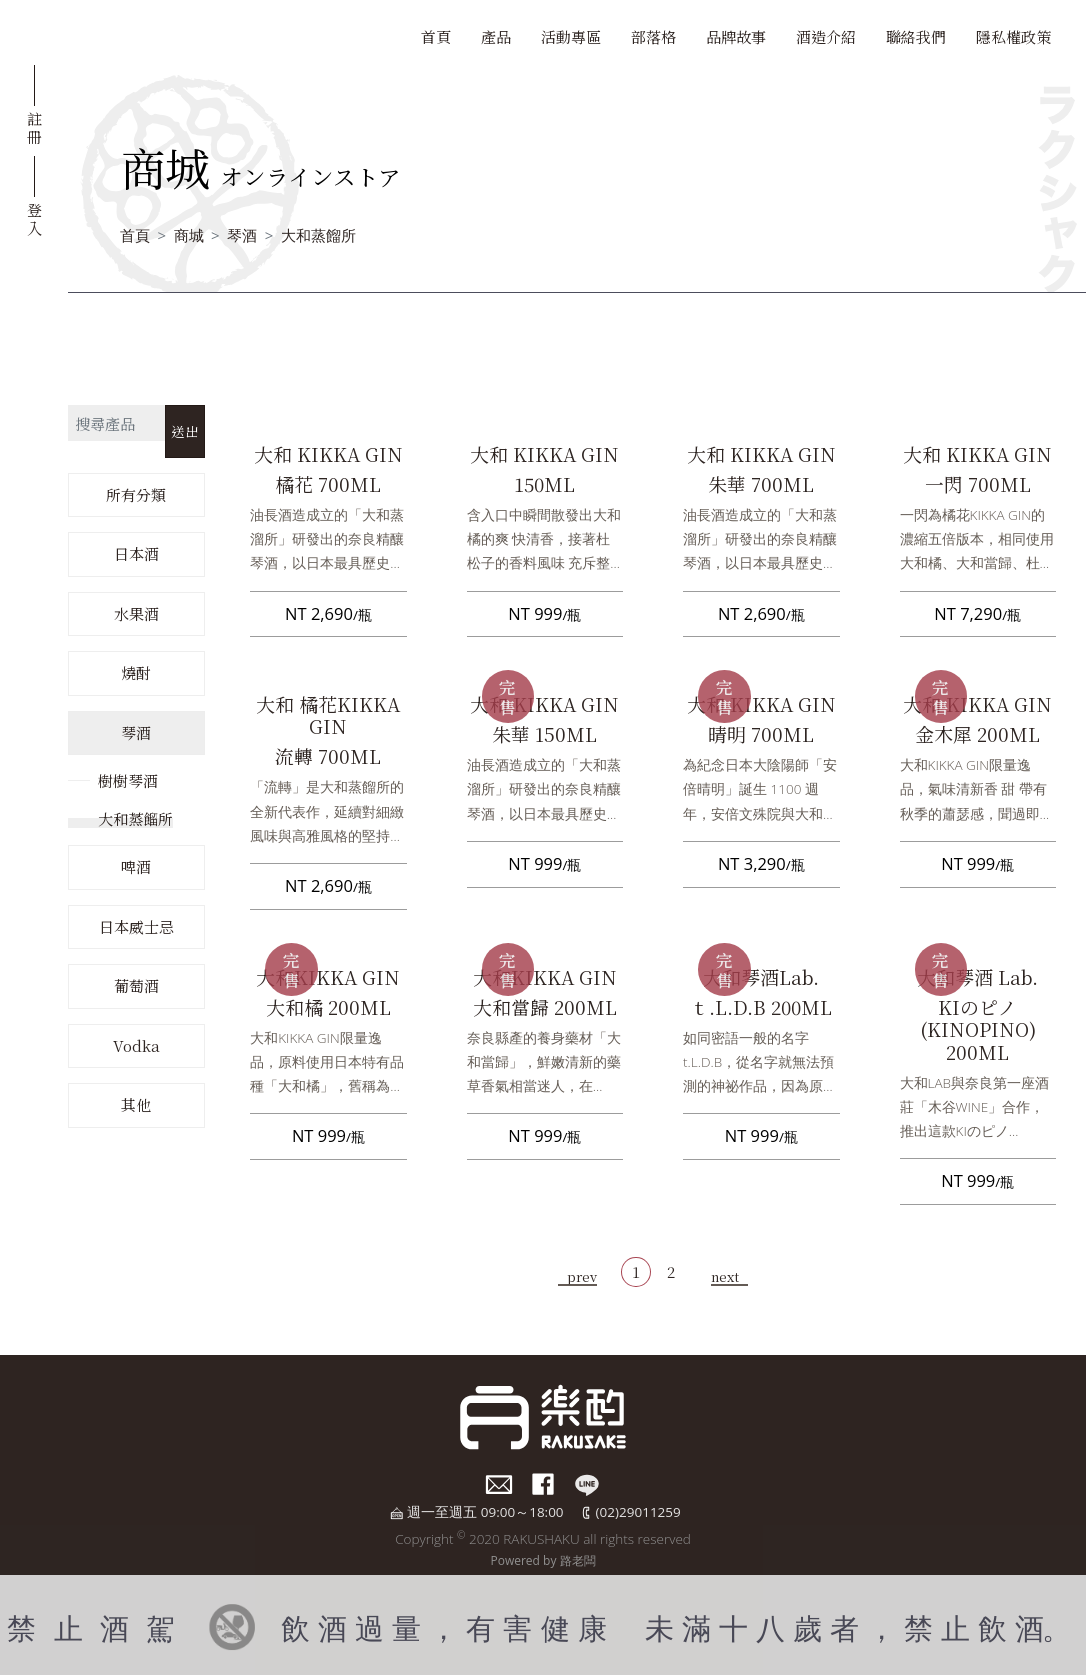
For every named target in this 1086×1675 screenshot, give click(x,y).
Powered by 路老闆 (542, 1560)
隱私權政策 (1013, 36)
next (725, 1276)
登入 (34, 218)
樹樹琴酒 (128, 780)
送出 (185, 431)
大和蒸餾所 (318, 235)
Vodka (136, 1045)
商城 (189, 235)
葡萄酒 (136, 985)
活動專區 (571, 36)
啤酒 (136, 866)
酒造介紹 (826, 36)
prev (582, 1276)
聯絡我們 (916, 36)
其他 (136, 1104)
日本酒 (136, 553)
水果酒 (136, 613)
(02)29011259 (638, 1512)
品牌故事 (736, 36)
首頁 (436, 36)
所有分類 (136, 494)
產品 (496, 36)
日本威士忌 (136, 926)
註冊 (34, 127)
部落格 (653, 36)
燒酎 (136, 672)
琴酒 (242, 235)
